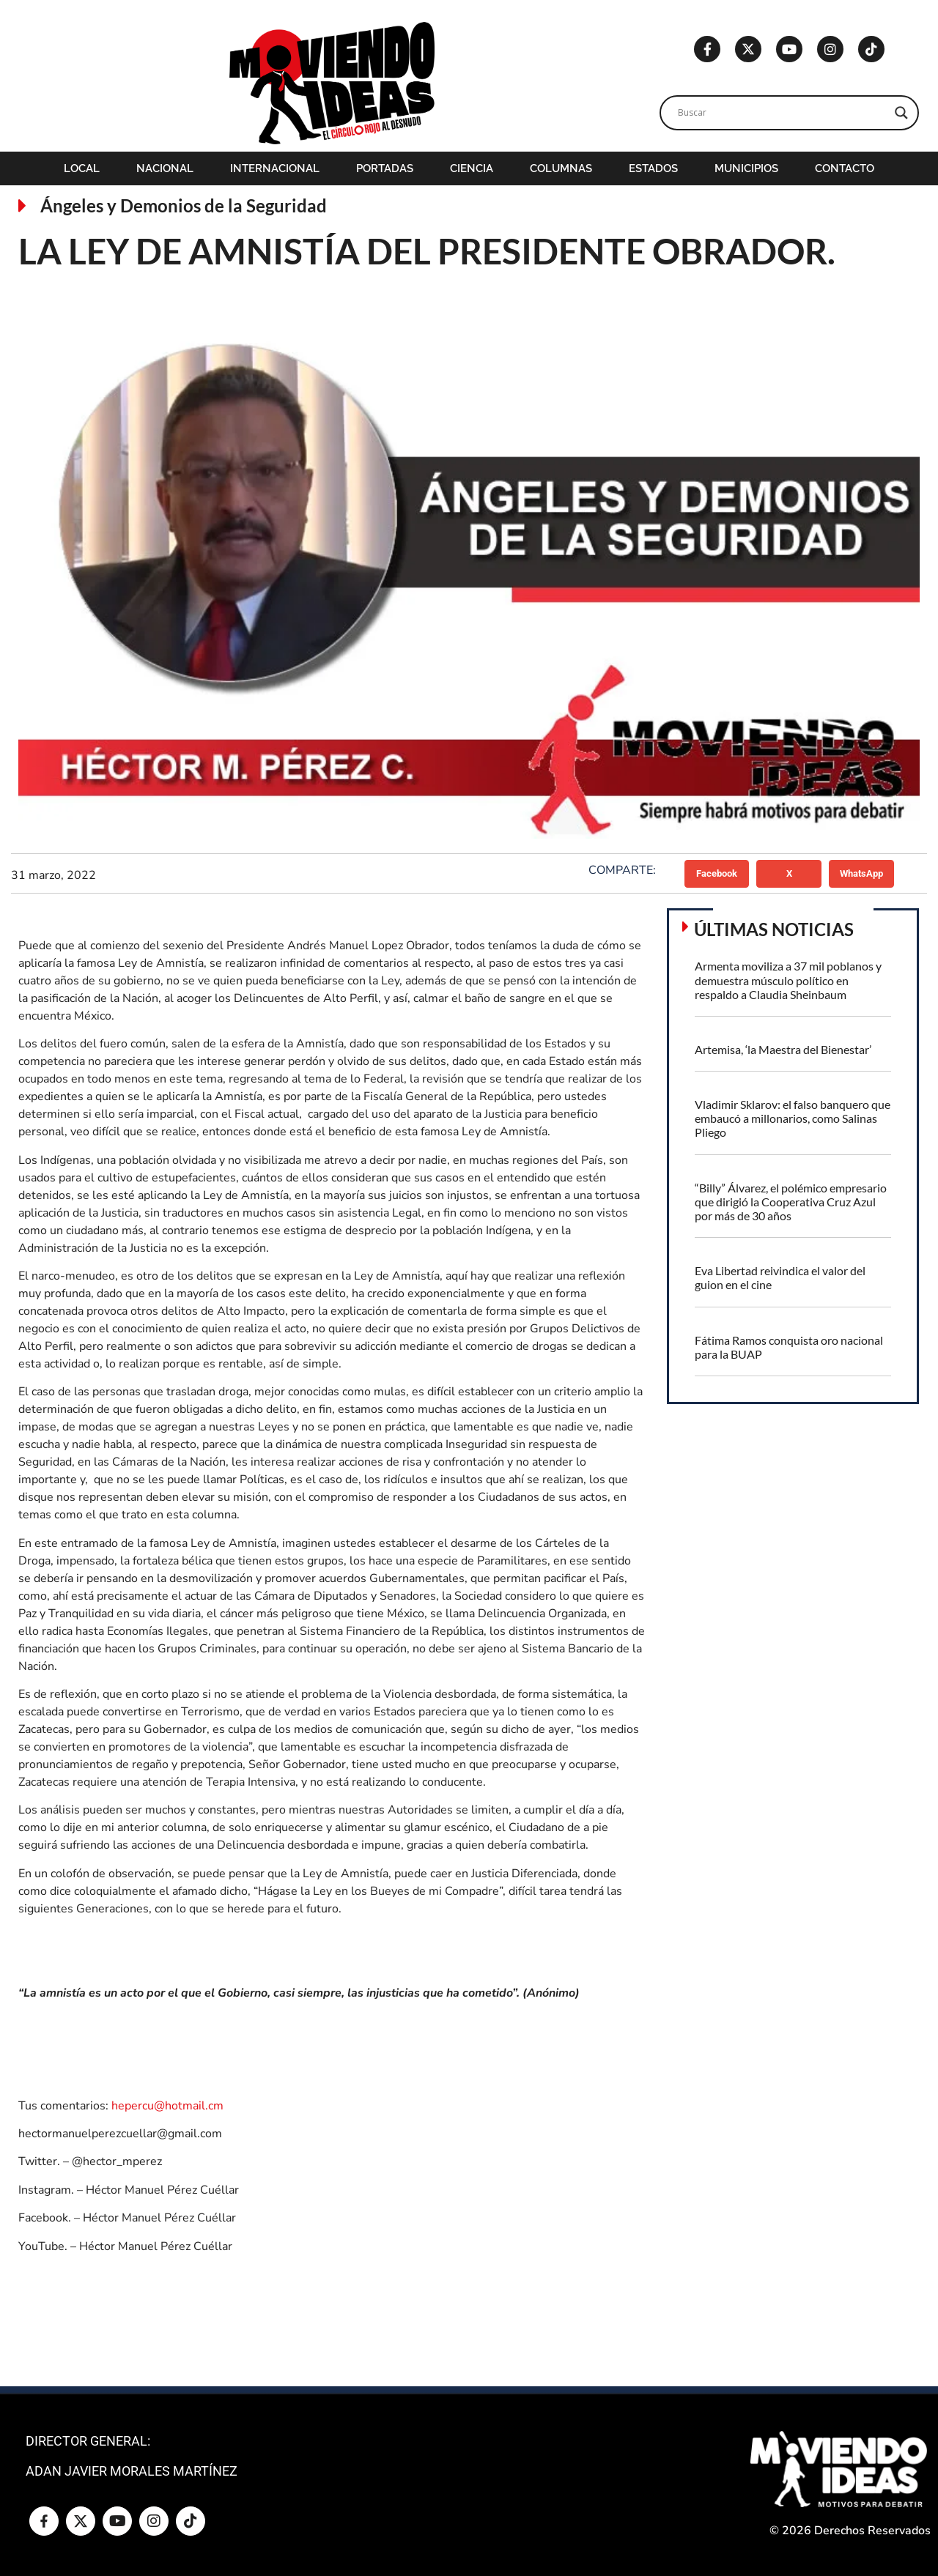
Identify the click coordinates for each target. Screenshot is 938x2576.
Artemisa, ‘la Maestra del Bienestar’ (783, 1049)
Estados (653, 168)
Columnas (561, 168)
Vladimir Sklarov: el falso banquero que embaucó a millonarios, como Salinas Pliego (792, 1118)
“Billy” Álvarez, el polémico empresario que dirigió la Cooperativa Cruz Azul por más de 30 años (791, 1201)
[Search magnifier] (901, 113)
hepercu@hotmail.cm (167, 2106)
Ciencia (471, 168)
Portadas (384, 168)
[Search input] (782, 113)
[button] (717, 874)
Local (82, 168)
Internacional (275, 168)
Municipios (746, 168)
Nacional (164, 168)
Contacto (844, 168)
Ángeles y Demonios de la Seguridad (183, 205)
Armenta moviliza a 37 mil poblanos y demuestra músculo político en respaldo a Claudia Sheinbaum (788, 980)
